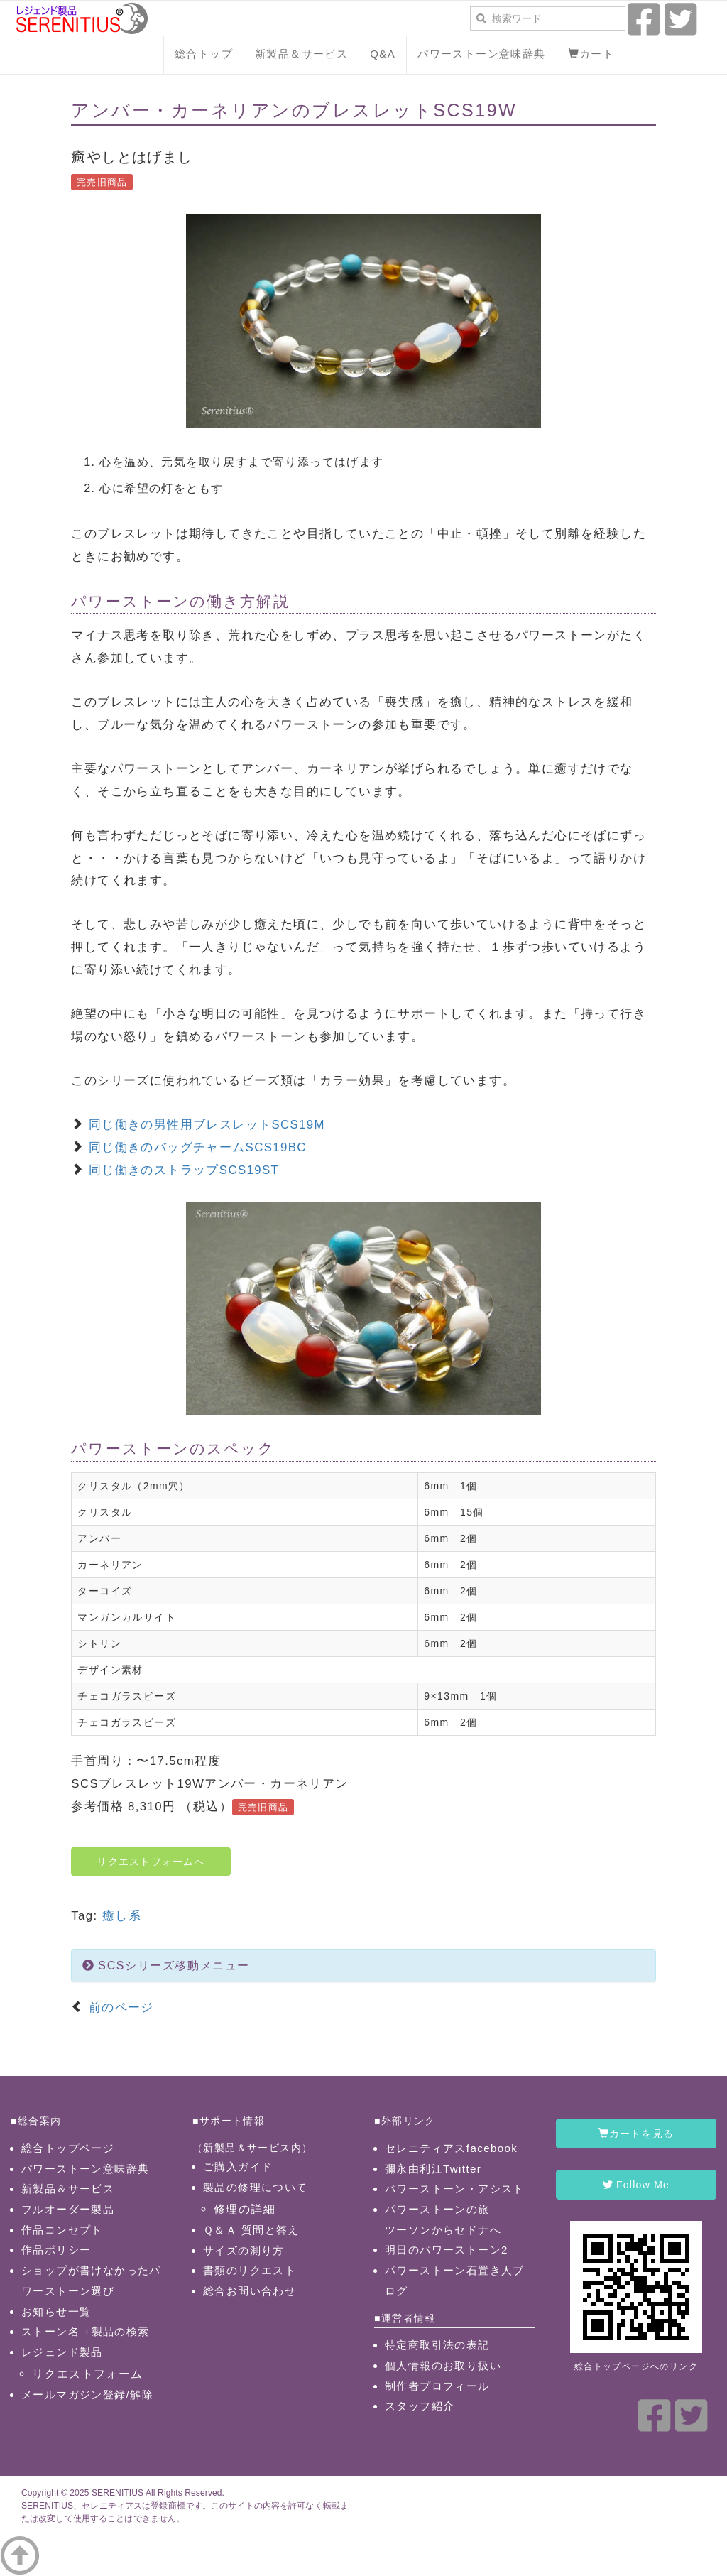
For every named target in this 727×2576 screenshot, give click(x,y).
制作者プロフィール (437, 2386)
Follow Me (636, 2184)
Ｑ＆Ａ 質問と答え (251, 2230)
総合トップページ (67, 2148)
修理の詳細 (244, 2208)
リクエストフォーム (87, 2373)
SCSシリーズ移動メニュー (166, 1966)
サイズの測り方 (244, 2250)
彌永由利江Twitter (433, 2169)
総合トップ (204, 54)
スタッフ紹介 (419, 2406)
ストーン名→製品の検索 (85, 2331)
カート (591, 54)
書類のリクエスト (249, 2270)
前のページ (119, 2007)
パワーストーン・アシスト (455, 2189)
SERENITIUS (117, 2493)
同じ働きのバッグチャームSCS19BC (198, 1147)
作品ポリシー (56, 2250)
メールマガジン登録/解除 (87, 2394)
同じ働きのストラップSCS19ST (184, 1170)
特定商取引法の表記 (437, 2345)
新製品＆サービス (301, 54)
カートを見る (636, 2133)
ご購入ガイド (238, 2167)
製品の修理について (255, 2187)
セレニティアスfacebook (451, 2148)
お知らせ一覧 (56, 2311)
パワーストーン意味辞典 (481, 54)
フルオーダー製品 (67, 2209)
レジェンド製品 (62, 2352)
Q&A (382, 54)
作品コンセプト (62, 2230)
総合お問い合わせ (249, 2291)
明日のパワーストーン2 (446, 2250)
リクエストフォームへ (151, 1861)
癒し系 (121, 1916)
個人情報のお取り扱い (443, 2365)
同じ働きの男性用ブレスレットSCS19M (207, 1124)
